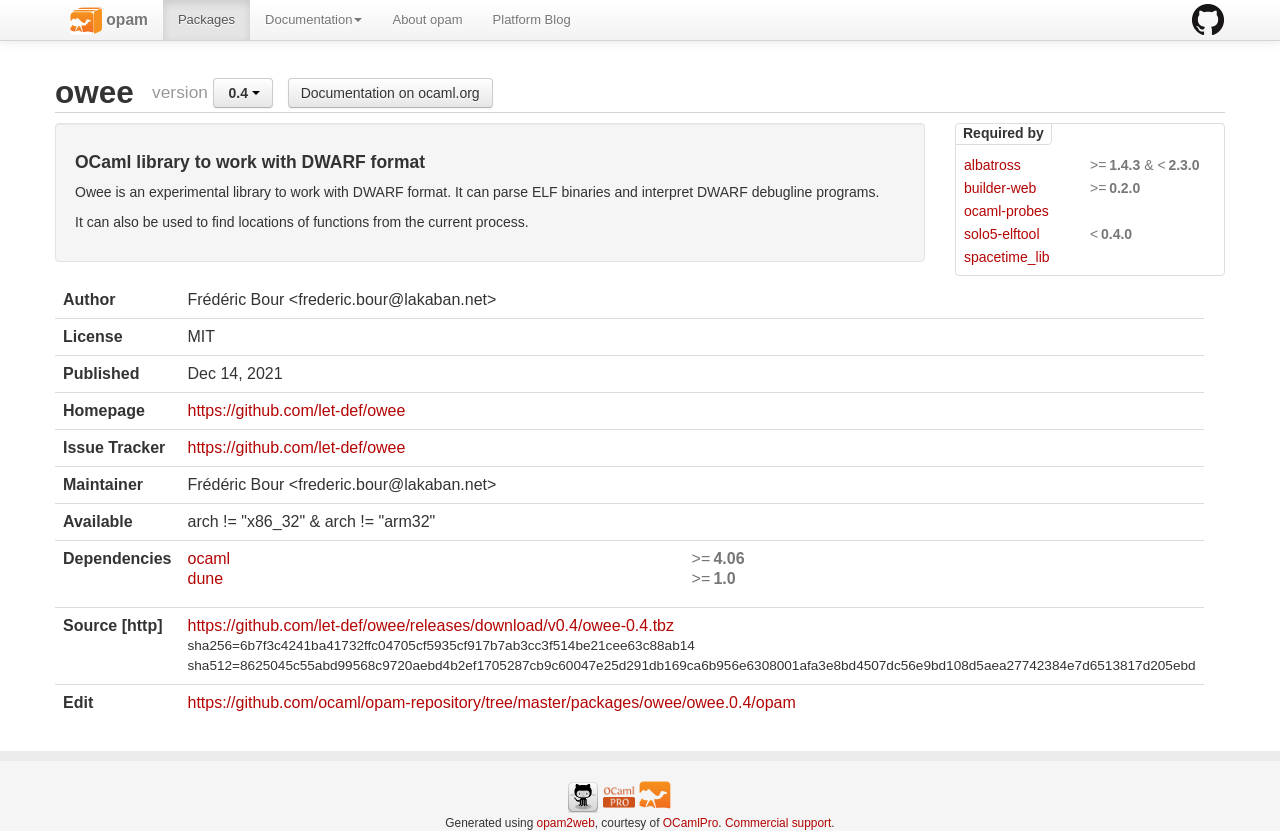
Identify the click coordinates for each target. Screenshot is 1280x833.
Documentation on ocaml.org (390, 93)
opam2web (566, 823)
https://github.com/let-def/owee (296, 410)
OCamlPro (691, 823)
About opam (427, 19)
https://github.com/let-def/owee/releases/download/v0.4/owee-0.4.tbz (430, 625)
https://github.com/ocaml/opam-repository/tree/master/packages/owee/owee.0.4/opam (491, 702)
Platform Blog (532, 19)
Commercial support (778, 823)
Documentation (313, 19)
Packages (206, 19)
